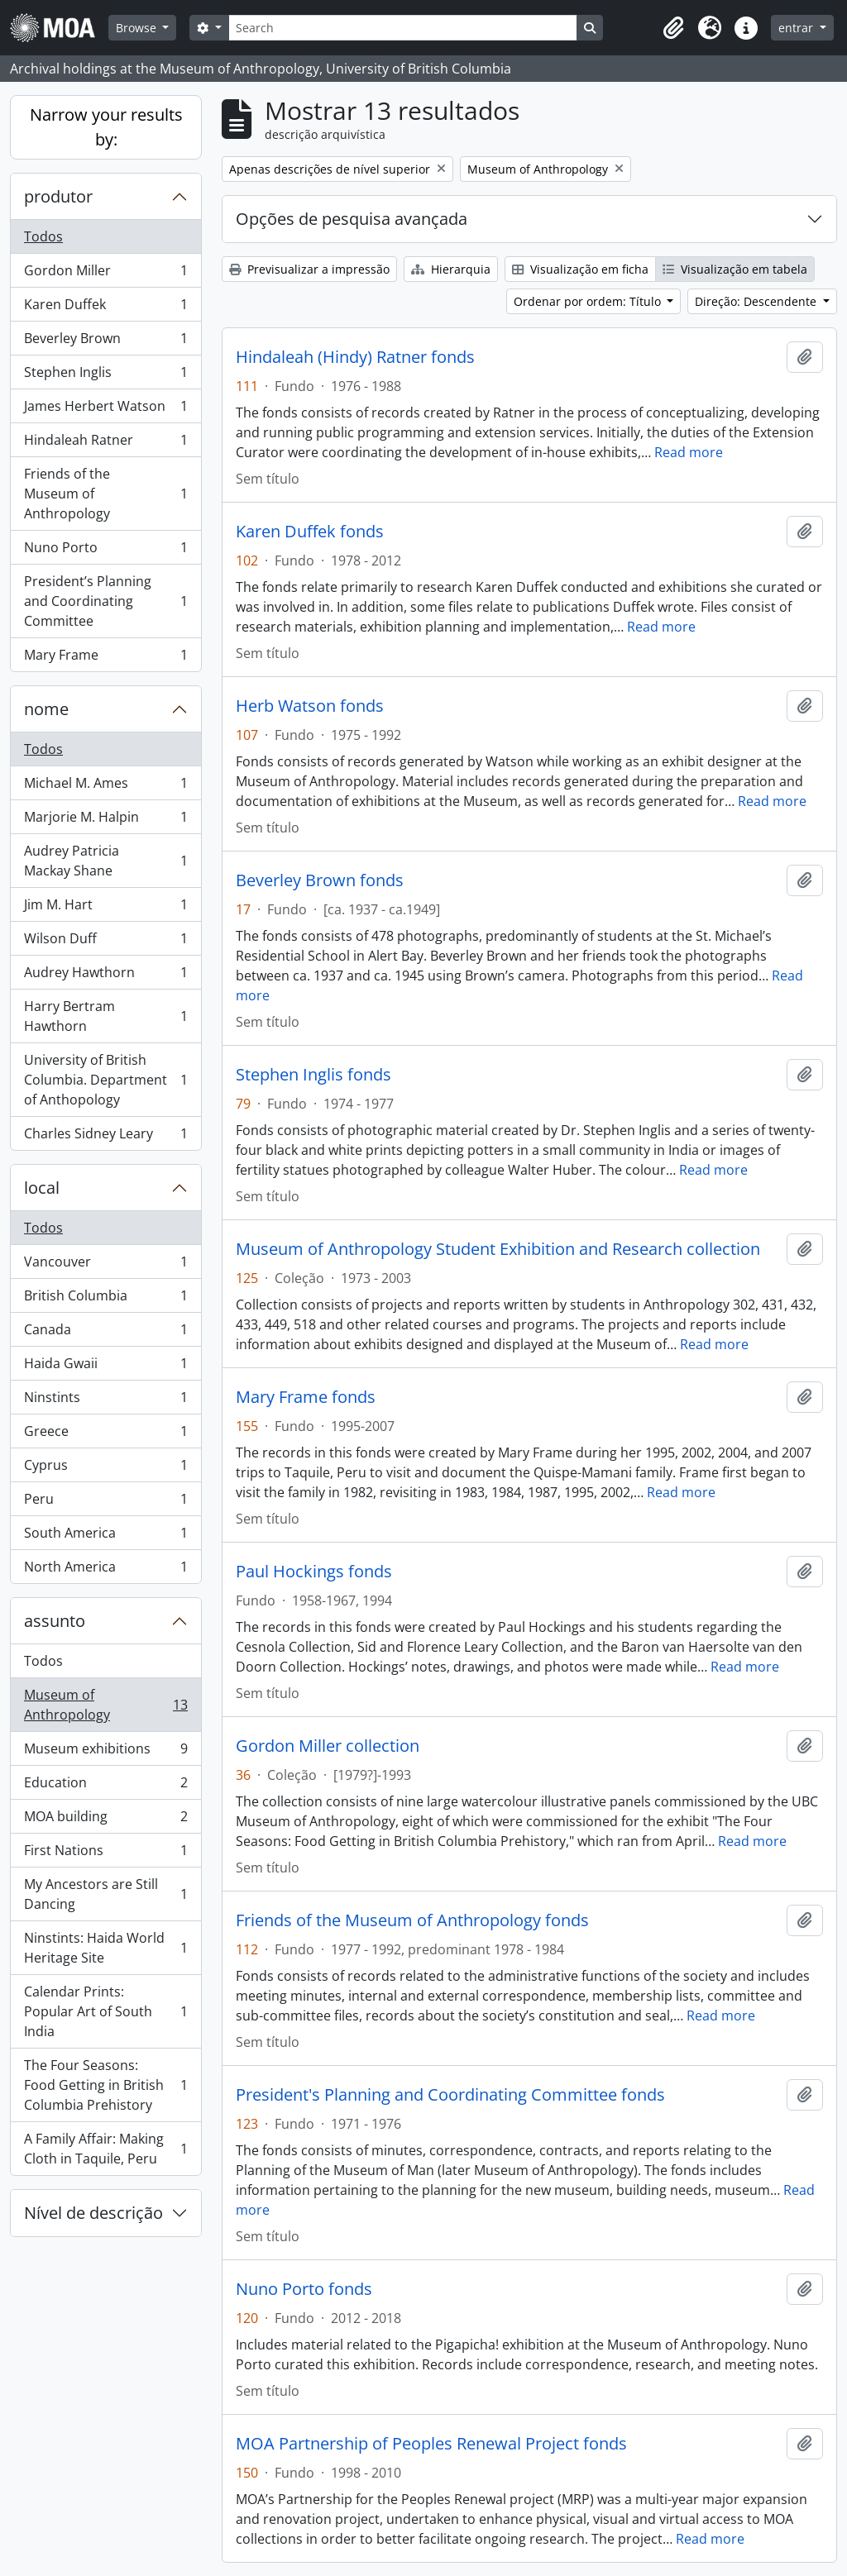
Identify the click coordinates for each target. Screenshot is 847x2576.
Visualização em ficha (580, 269)
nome (46, 709)
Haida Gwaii (105, 1367)
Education (105, 1786)
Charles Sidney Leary (105, 1136)
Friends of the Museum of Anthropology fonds (412, 1920)
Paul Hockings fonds (314, 1571)
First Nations (105, 1854)
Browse (138, 28)
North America (105, 1570)
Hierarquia (450, 269)
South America (105, 1536)
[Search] (402, 28)
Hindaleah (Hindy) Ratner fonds (355, 357)
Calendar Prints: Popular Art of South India (105, 2011)
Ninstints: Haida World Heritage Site (105, 1948)
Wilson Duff (105, 942)
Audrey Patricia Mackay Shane (105, 861)
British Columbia (105, 1299)
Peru (105, 1502)
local (42, 1187)
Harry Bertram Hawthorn (105, 1016)
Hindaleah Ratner (105, 443)
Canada (105, 1333)
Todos (43, 236)
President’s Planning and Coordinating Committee (105, 601)
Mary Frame (105, 658)
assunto (54, 1621)
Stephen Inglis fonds (313, 1075)
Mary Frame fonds (306, 1397)
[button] (673, 28)
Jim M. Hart (105, 908)
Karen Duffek (105, 308)
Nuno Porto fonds (304, 2289)
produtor (58, 196)
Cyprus (105, 1468)
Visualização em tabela (735, 269)
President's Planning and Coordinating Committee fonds (450, 2095)
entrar (797, 28)
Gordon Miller (105, 274)
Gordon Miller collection (327, 1746)
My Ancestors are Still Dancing (105, 1894)
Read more (688, 452)
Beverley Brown (105, 341)
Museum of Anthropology (105, 1705)
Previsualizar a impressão (309, 269)
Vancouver (105, 1265)
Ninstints (105, 1400)
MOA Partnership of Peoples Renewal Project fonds (431, 2444)
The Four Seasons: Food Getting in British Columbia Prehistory (105, 2085)
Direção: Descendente (757, 301)
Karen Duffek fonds (310, 531)
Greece (105, 1434)
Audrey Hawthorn (105, 976)
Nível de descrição (93, 2213)
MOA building (105, 1820)
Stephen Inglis (105, 375)
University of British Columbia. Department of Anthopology (105, 1080)
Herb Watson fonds (310, 706)
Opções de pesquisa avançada (351, 219)
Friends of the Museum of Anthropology (105, 493)
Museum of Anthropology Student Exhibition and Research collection (498, 1249)
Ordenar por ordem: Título (589, 301)
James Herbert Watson (105, 409)
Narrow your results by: (106, 126)
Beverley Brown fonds (320, 880)
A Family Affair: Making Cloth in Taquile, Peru (105, 2149)
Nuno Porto (105, 551)
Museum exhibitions (105, 1752)
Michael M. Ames (105, 786)
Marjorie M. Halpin (105, 820)
